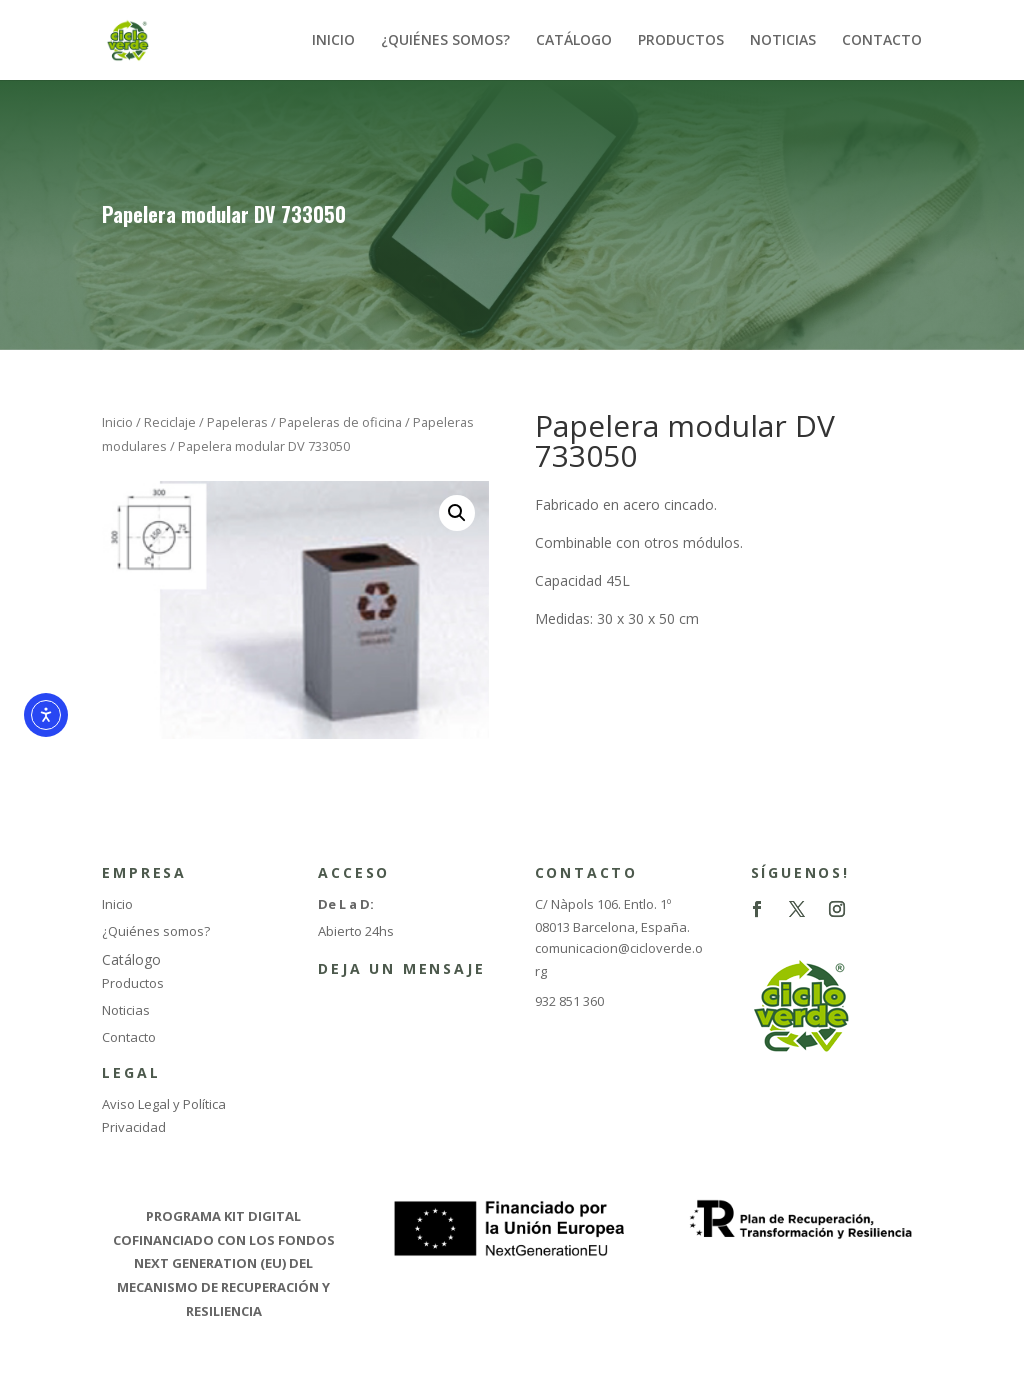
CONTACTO (882, 41)
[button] (457, 513)
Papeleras (237, 422)
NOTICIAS (783, 41)
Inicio (117, 422)
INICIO (333, 41)
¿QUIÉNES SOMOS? (445, 41)
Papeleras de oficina (340, 422)
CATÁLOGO (574, 41)
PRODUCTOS (681, 41)
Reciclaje (170, 422)
